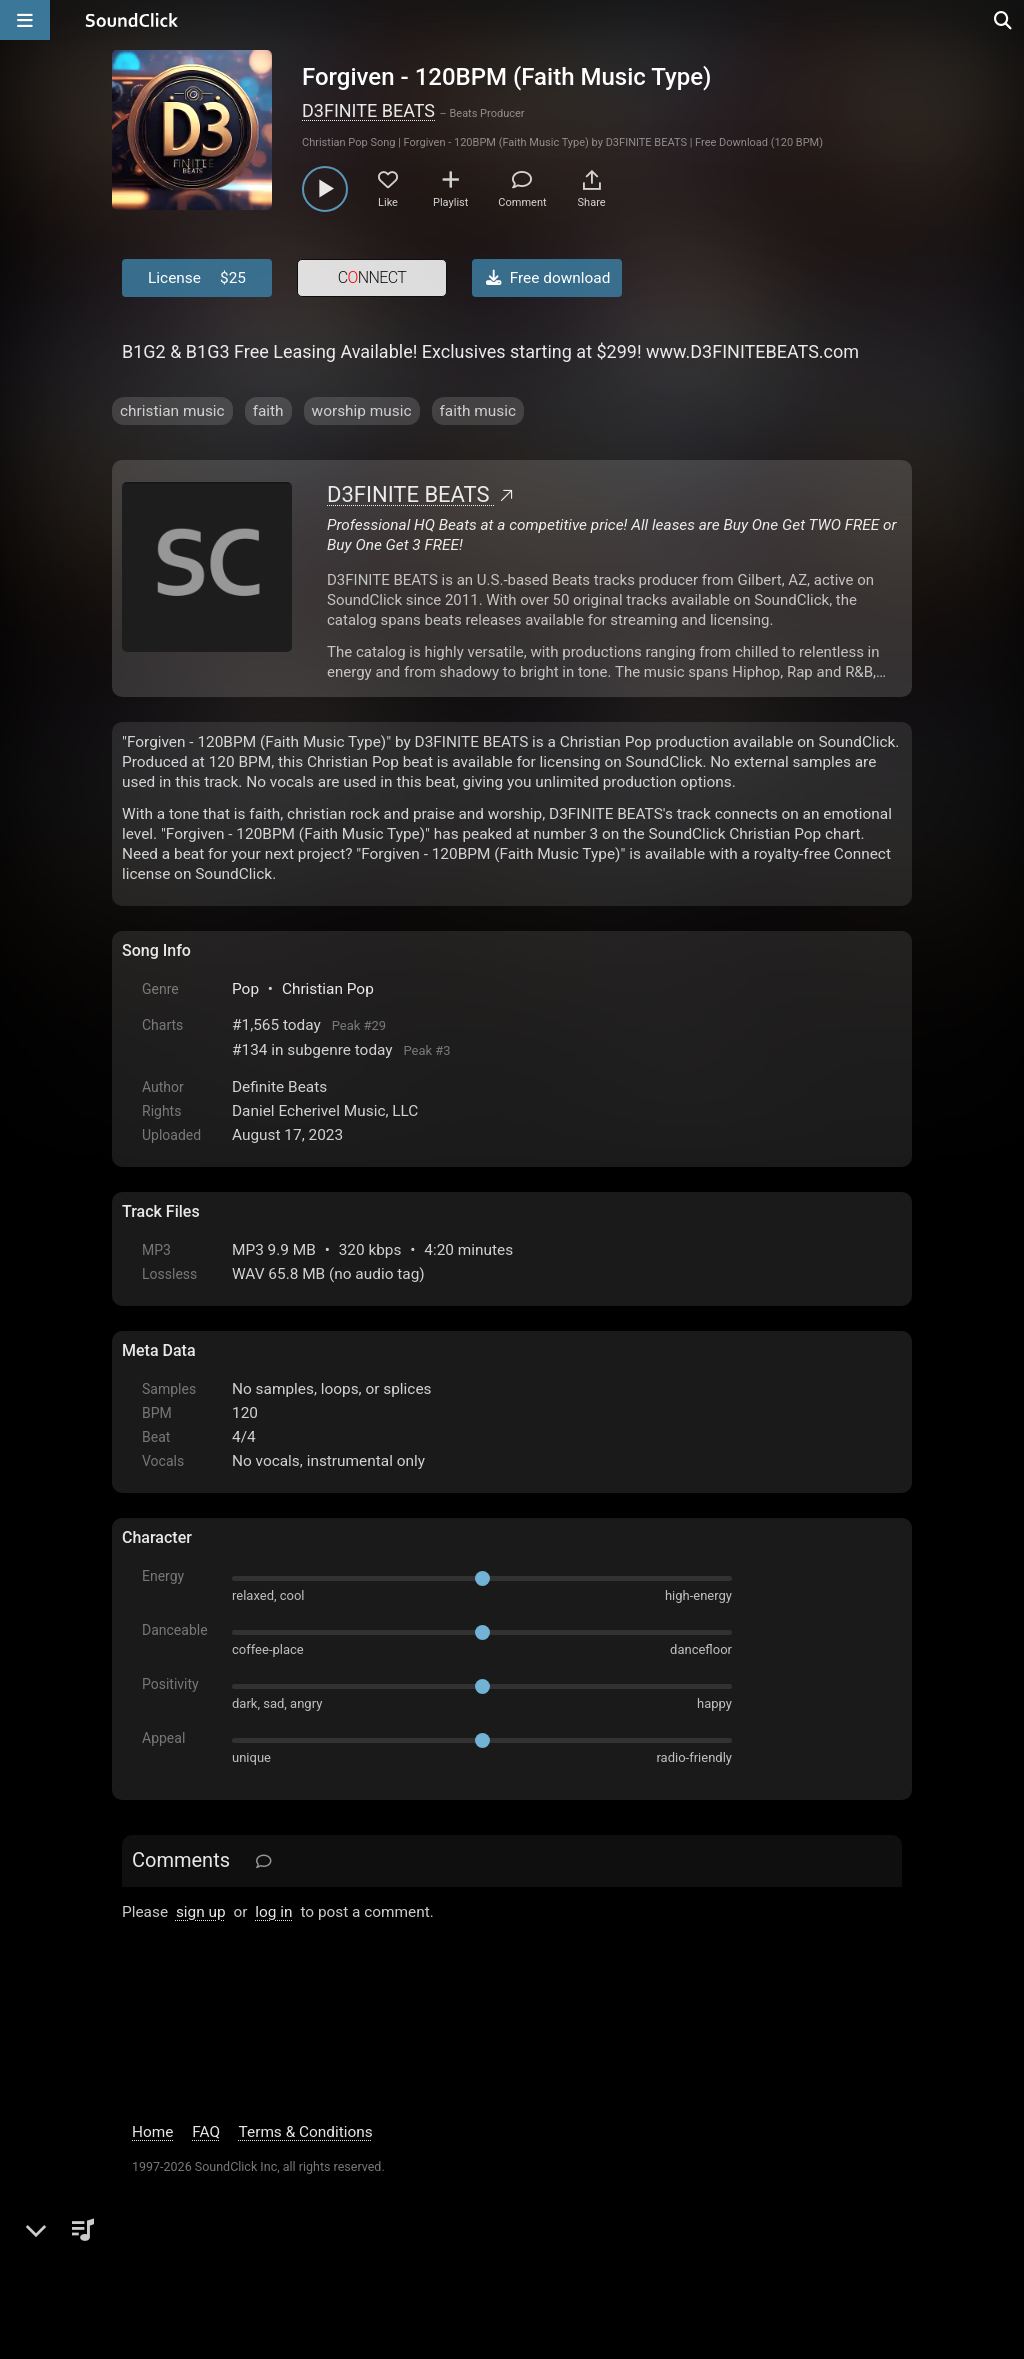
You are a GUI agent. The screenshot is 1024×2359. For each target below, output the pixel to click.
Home (152, 2132)
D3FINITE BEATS (368, 110)
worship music (362, 411)
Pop (245, 989)
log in (273, 1912)
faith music (478, 411)
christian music (172, 411)
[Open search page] (1004, 20)
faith (268, 411)
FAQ (206, 2132)
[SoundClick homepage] (132, 20)
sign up (201, 1912)
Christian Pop (328, 989)
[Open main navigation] (25, 20)
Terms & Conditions (306, 2132)
